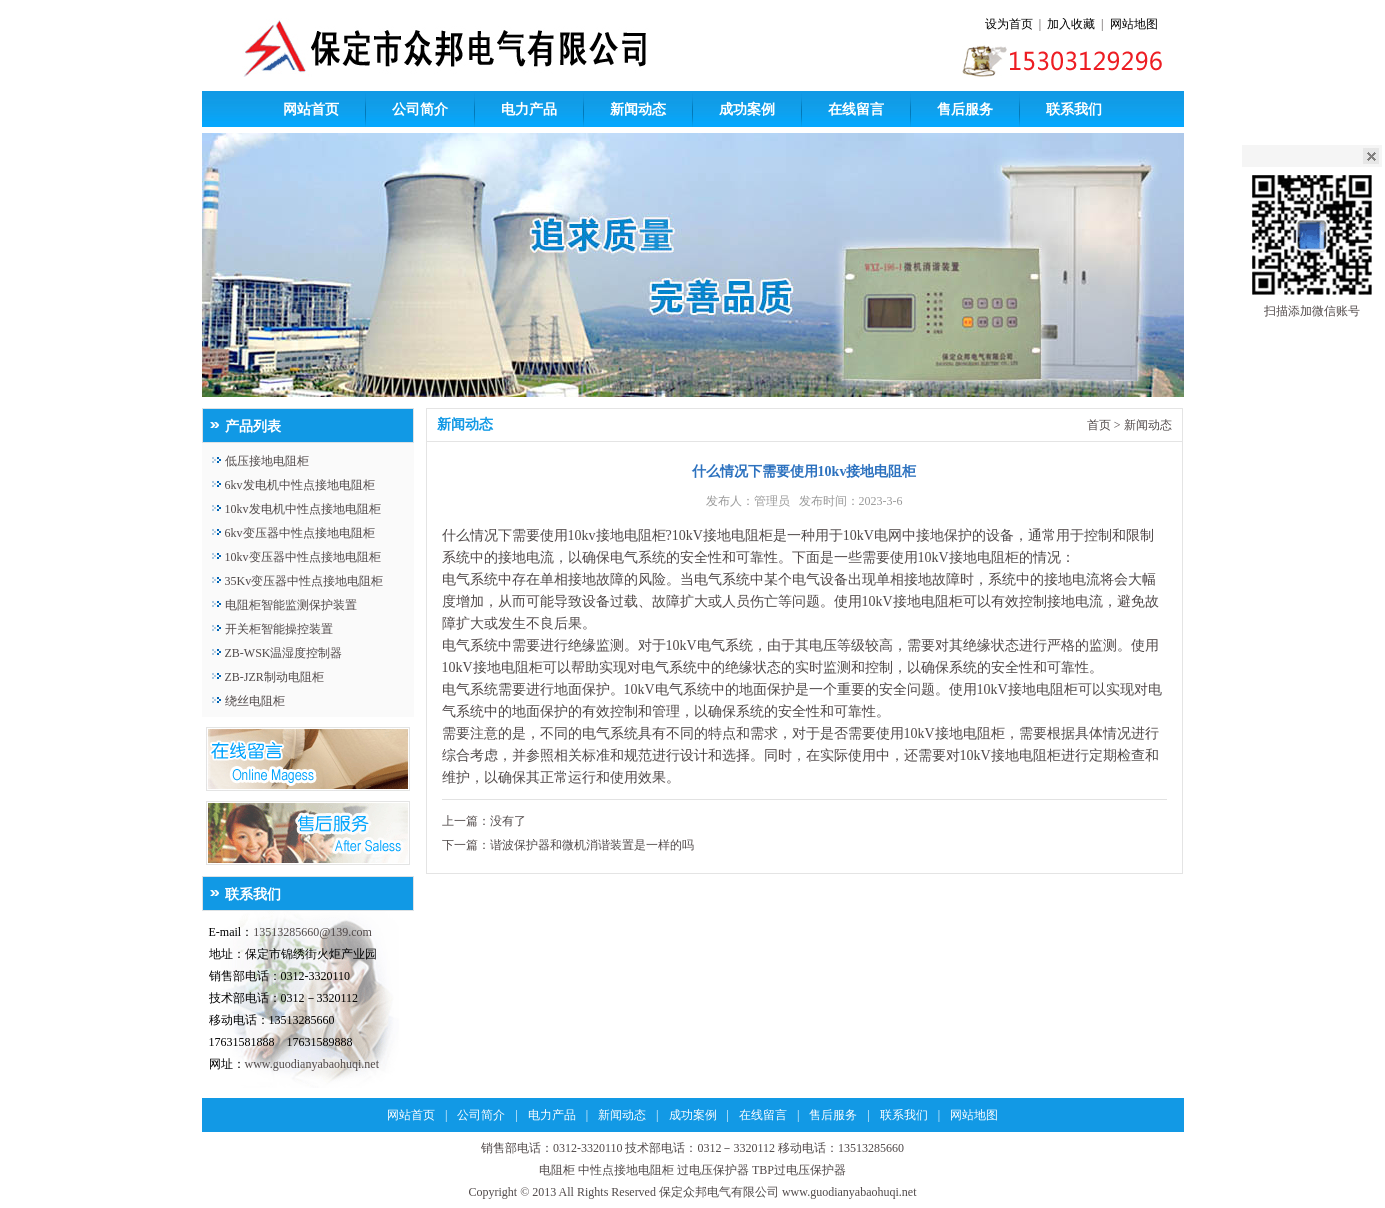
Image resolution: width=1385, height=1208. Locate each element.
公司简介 (420, 109)
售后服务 (965, 109)
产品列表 (253, 426)
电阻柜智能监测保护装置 (291, 605)
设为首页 (1009, 24)
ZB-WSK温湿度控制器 (284, 653)
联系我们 (1074, 109)
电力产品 (529, 109)
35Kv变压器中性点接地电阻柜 (304, 581)
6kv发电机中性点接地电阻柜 (300, 485)
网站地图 (1134, 24)
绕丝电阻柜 (255, 701)
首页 (1099, 425)
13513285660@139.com (312, 932)
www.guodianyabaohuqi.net (312, 1064)
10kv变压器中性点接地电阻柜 (303, 557)
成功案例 (747, 109)
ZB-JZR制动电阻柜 (274, 677)
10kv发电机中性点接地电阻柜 (303, 509)
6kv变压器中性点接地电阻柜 (300, 533)
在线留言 (856, 109)
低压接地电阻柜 (267, 461)
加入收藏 (1071, 24)
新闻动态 (638, 109)
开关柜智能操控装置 (279, 629)
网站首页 (311, 109)
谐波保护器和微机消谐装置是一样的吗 (592, 845)
